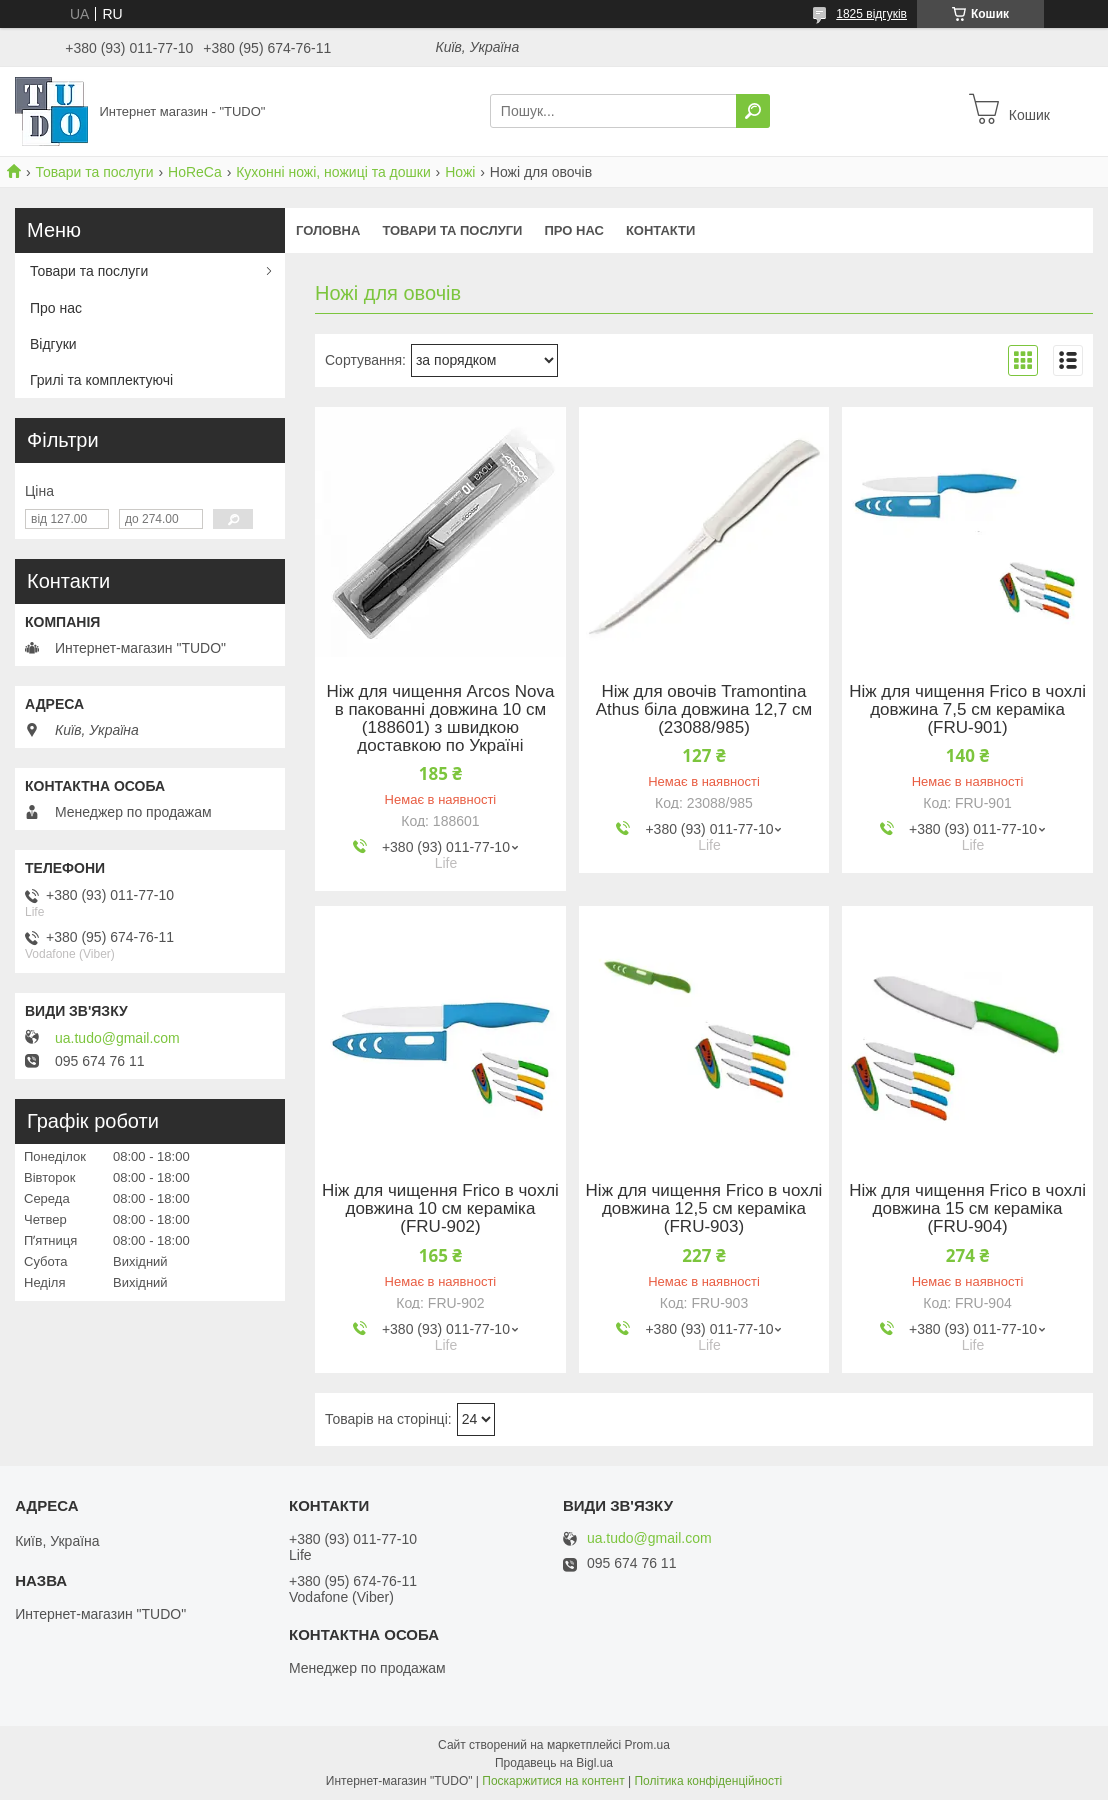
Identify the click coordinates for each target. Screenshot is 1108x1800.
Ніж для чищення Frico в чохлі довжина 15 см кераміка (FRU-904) (967, 1209)
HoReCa (195, 172)
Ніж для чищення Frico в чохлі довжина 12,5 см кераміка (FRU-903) (704, 1209)
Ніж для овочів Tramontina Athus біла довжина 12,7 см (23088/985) (704, 710)
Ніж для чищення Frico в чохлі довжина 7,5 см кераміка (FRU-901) (967, 710)
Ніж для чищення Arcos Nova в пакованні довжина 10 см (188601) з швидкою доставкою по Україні (440, 719)
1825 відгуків (871, 14)
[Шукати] (753, 111)
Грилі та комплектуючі (101, 380)
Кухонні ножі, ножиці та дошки (333, 172)
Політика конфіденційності (708, 1781)
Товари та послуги (94, 172)
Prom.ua (647, 1745)
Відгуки (53, 344)
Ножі (460, 172)
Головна (328, 230)
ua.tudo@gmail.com (117, 1038)
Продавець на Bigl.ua (554, 1763)
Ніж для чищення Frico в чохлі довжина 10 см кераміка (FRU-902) (440, 1209)
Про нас (573, 230)
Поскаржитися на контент (553, 1781)
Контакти (661, 230)
